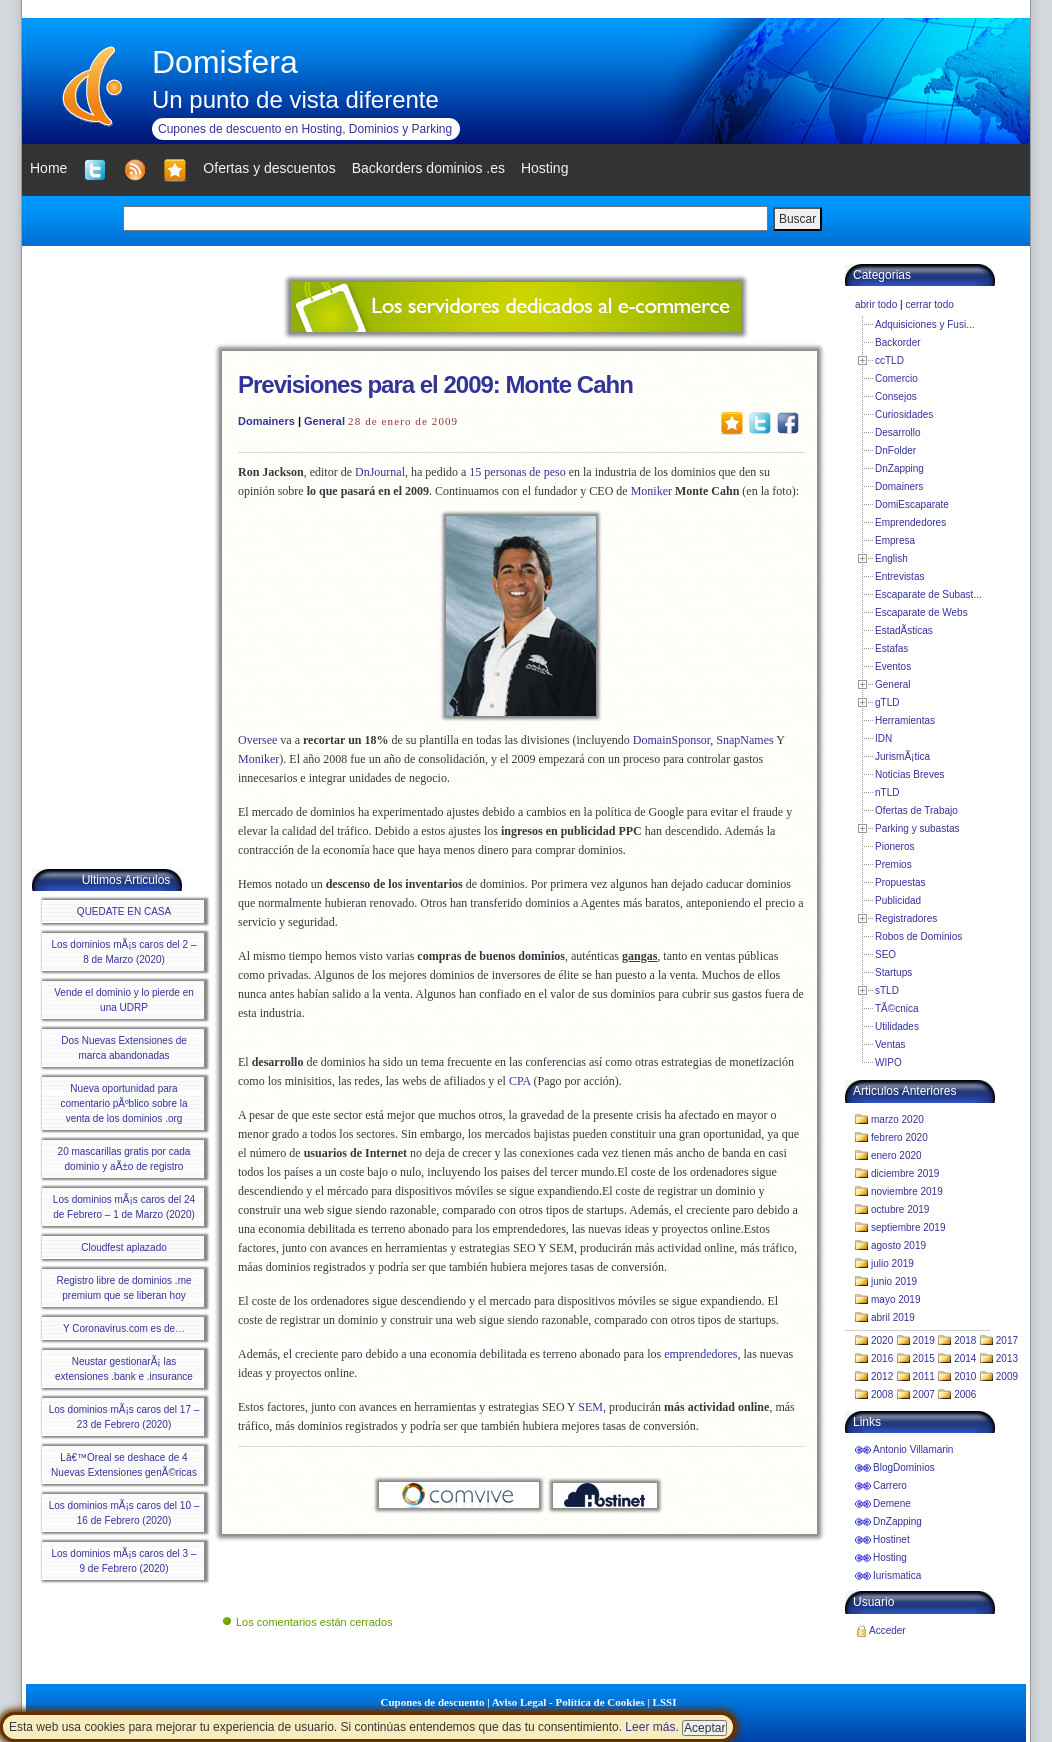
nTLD (887, 792)
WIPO (888, 1062)
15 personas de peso (517, 472)
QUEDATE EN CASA (124, 911)
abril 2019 (893, 1317)
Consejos (896, 396)
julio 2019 (892, 1263)
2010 (965, 1376)
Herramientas (905, 720)
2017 (1007, 1340)
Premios (893, 864)
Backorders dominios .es (428, 168)
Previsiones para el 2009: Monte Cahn (435, 384)
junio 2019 (894, 1281)
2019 (924, 1340)
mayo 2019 (895, 1299)
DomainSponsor (672, 740)
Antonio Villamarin (913, 1449)
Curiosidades (904, 414)
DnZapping (899, 468)
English (891, 558)
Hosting (890, 1557)
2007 (924, 1394)
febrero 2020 (899, 1137)
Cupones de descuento (433, 1702)
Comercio (896, 378)
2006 (965, 1394)
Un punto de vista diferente (295, 99)
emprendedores (700, 1354)
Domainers (266, 421)
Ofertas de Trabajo (916, 810)
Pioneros (894, 846)
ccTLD (889, 360)
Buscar (797, 219)
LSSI (665, 1702)
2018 (965, 1340)
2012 (882, 1376)
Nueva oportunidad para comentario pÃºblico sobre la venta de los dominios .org (123, 1103)
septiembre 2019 (908, 1227)
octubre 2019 (900, 1209)
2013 (1007, 1358)
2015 (924, 1358)
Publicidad (898, 900)
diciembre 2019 (905, 1173)
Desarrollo (898, 432)
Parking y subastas (917, 828)
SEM (590, 1407)
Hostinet (891, 1539)
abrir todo (876, 304)
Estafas (891, 648)
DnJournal (380, 472)
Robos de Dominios (918, 936)
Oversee (257, 740)
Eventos (893, 666)
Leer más (650, 1727)
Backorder (898, 342)
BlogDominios (904, 1467)
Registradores (906, 918)
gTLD (887, 702)
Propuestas (900, 882)
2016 (882, 1358)
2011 (924, 1376)
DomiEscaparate (912, 504)
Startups (893, 972)
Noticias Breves (909, 774)
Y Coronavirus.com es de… (124, 1328)
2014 (965, 1358)
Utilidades (897, 1026)
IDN (883, 738)
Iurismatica (897, 1575)
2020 (882, 1340)
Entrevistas (899, 576)
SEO (885, 954)
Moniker (651, 491)
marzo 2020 (897, 1119)
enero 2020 (896, 1155)
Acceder (887, 1630)
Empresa (895, 540)
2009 (1007, 1376)
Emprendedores (910, 522)
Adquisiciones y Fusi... (925, 324)
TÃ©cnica (897, 1008)
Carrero (890, 1485)
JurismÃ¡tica (902, 756)
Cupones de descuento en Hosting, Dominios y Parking (305, 129)
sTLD (887, 990)
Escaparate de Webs (921, 612)
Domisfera (225, 62)
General (324, 421)
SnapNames (744, 740)
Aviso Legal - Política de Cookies (568, 1702)
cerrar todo (929, 304)
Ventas (890, 1044)
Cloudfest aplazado (124, 1247)
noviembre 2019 (907, 1191)
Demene (892, 1503)
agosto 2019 (898, 1245)
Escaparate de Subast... (928, 594)
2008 (882, 1394)
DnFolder (895, 450)
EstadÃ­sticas (904, 630)
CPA (520, 1081)
